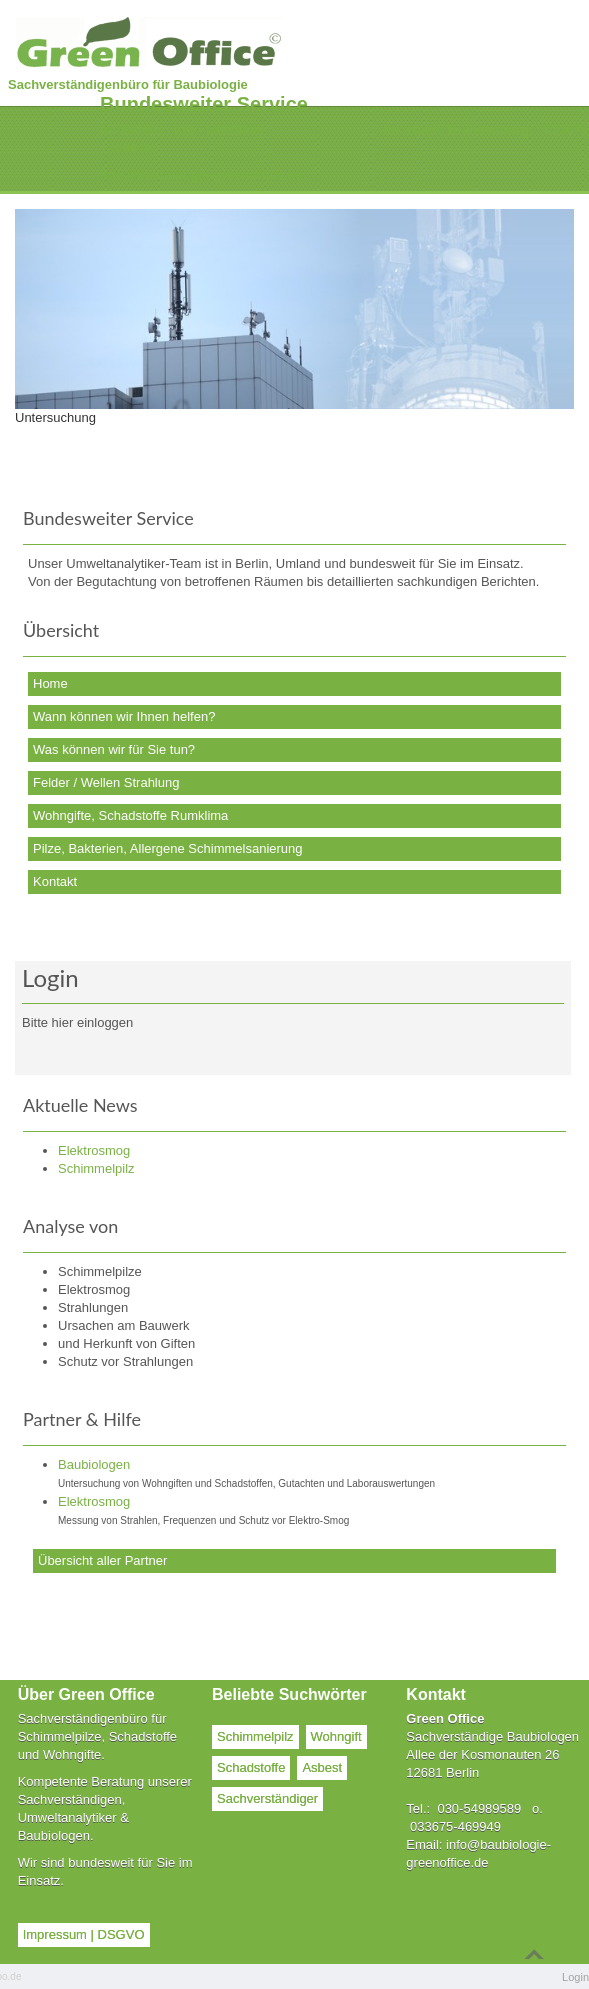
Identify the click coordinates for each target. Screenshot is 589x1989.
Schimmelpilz (255, 1736)
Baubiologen (94, 1464)
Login (575, 1977)
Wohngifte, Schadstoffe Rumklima (130, 815)
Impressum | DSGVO (84, 1934)
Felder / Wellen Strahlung (106, 782)
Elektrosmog (94, 1501)
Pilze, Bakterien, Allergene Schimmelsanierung (168, 848)
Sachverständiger (267, 1798)
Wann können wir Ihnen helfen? (124, 716)
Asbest (322, 1767)
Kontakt (55, 881)
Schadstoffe (251, 1767)
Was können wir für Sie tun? (114, 749)
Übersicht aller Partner (102, 1560)
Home (50, 683)
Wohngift (336, 1736)
